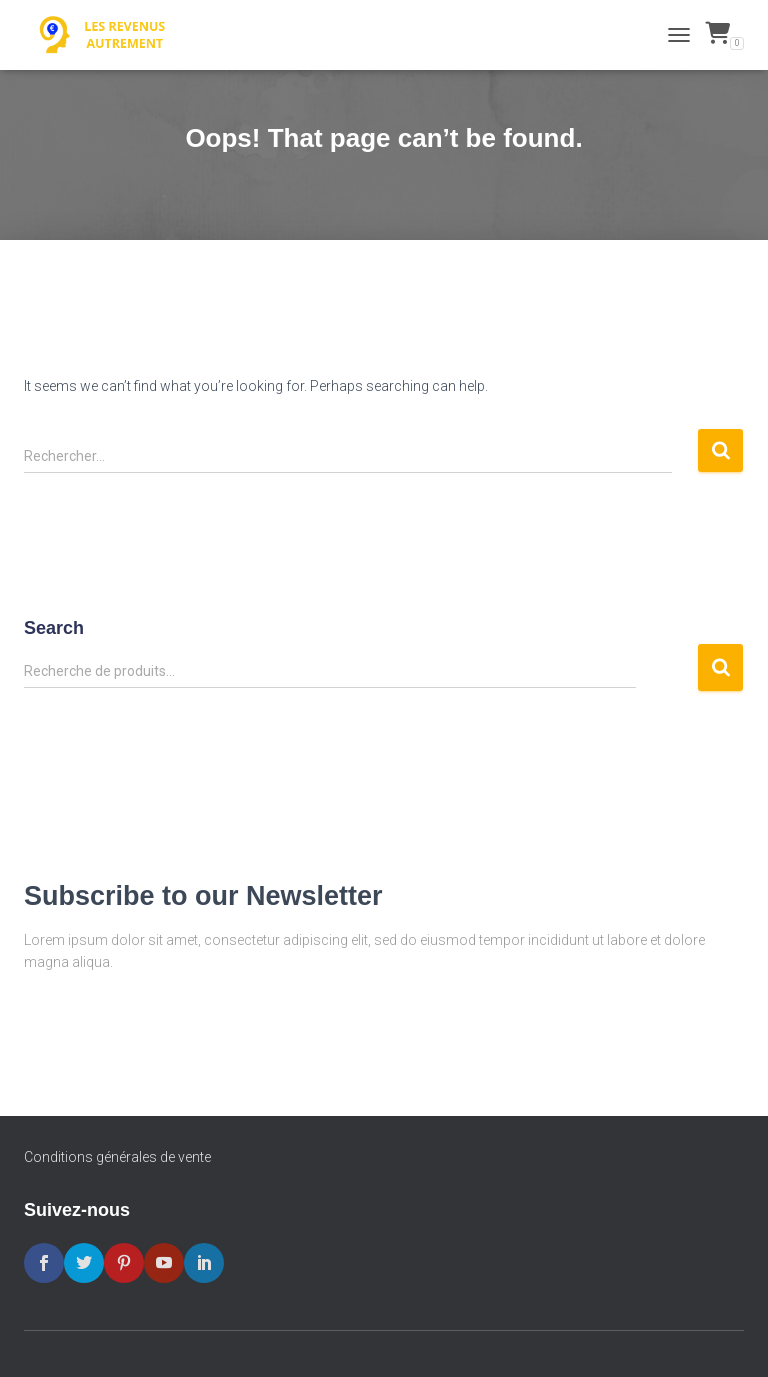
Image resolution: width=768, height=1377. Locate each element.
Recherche (720, 667)
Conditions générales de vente (117, 1157)
